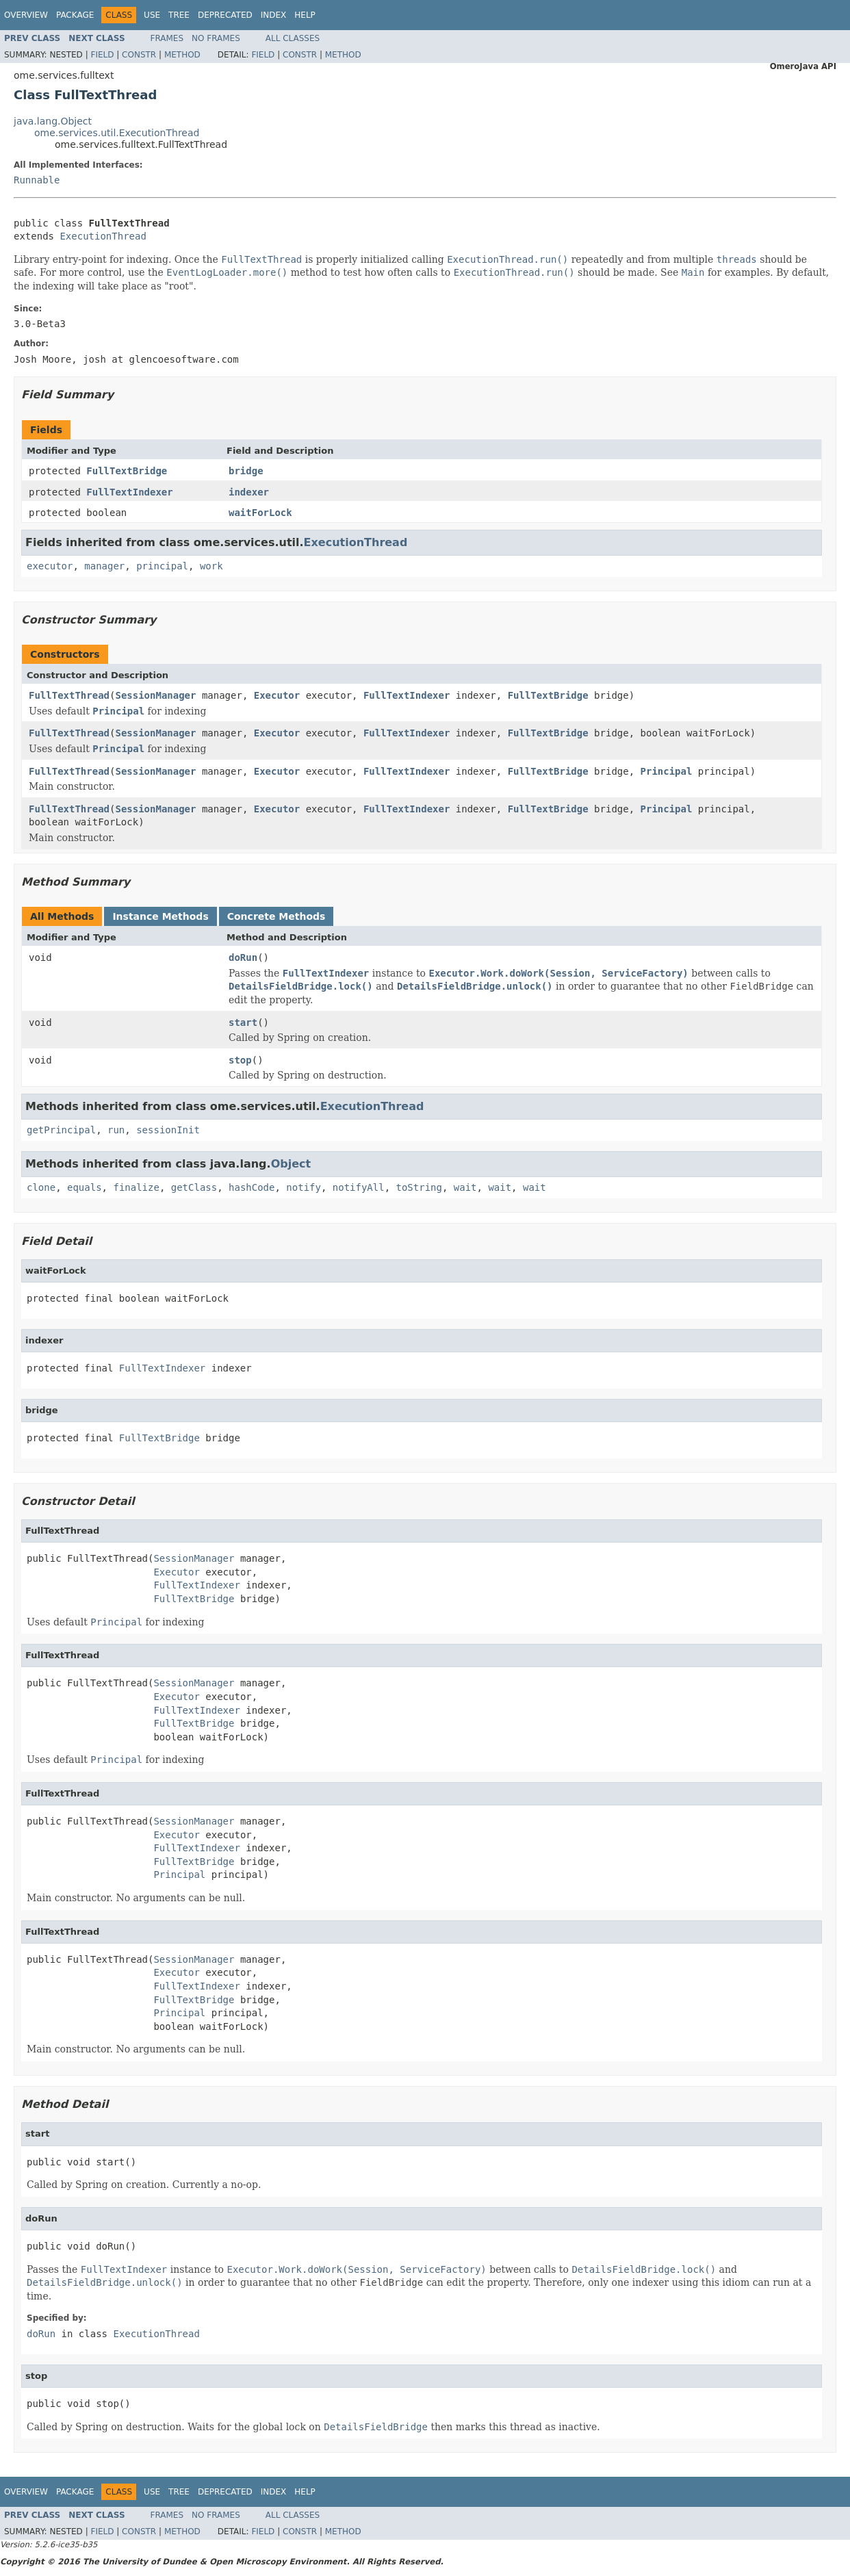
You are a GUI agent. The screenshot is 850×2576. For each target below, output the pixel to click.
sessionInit (168, 1129)
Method (182, 55)
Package (75, 15)
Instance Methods (160, 916)
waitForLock (260, 512)
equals (84, 1187)
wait (465, 1187)
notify (303, 1187)
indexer (249, 492)
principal (162, 566)
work (211, 566)
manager (104, 566)
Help (304, 15)
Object (291, 1163)
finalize (136, 1187)
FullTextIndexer (129, 492)
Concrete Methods (276, 916)
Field (102, 55)
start (243, 1022)
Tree (179, 15)
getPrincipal (61, 1129)
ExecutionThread (103, 236)
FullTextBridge (126, 470)
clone (41, 1187)
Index (274, 15)
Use (152, 15)
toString (419, 1187)
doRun (243, 957)
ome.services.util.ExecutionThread (116, 132)
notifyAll (359, 1187)
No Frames (216, 38)
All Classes (293, 38)
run (116, 1129)
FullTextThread (69, 695)
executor (50, 566)
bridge (246, 470)
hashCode (251, 1187)
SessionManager (155, 695)
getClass (194, 1187)
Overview (26, 15)
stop (240, 1060)
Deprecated (225, 15)
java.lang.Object (53, 121)
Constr (139, 55)
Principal (667, 771)
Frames (167, 38)
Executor (277, 695)
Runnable (37, 180)
